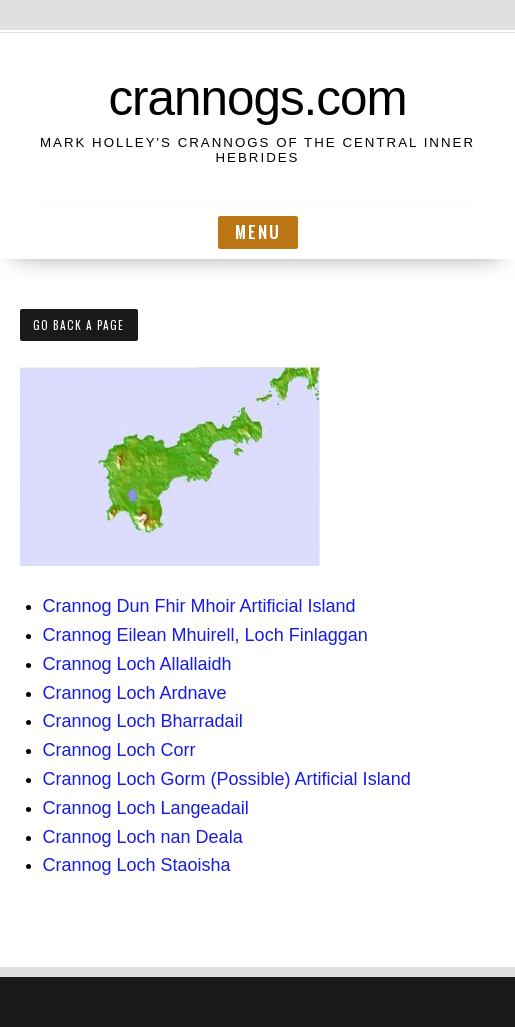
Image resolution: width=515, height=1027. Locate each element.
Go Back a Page (78, 324)
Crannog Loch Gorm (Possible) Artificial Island (227, 779)
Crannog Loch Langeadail (146, 808)
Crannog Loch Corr (119, 750)
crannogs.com (257, 97)
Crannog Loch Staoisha (137, 865)
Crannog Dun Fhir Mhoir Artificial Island (199, 606)
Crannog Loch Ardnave (135, 693)
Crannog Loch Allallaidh (137, 664)
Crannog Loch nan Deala (143, 837)
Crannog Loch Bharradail (143, 721)
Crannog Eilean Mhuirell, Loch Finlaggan (205, 635)
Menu (258, 231)
